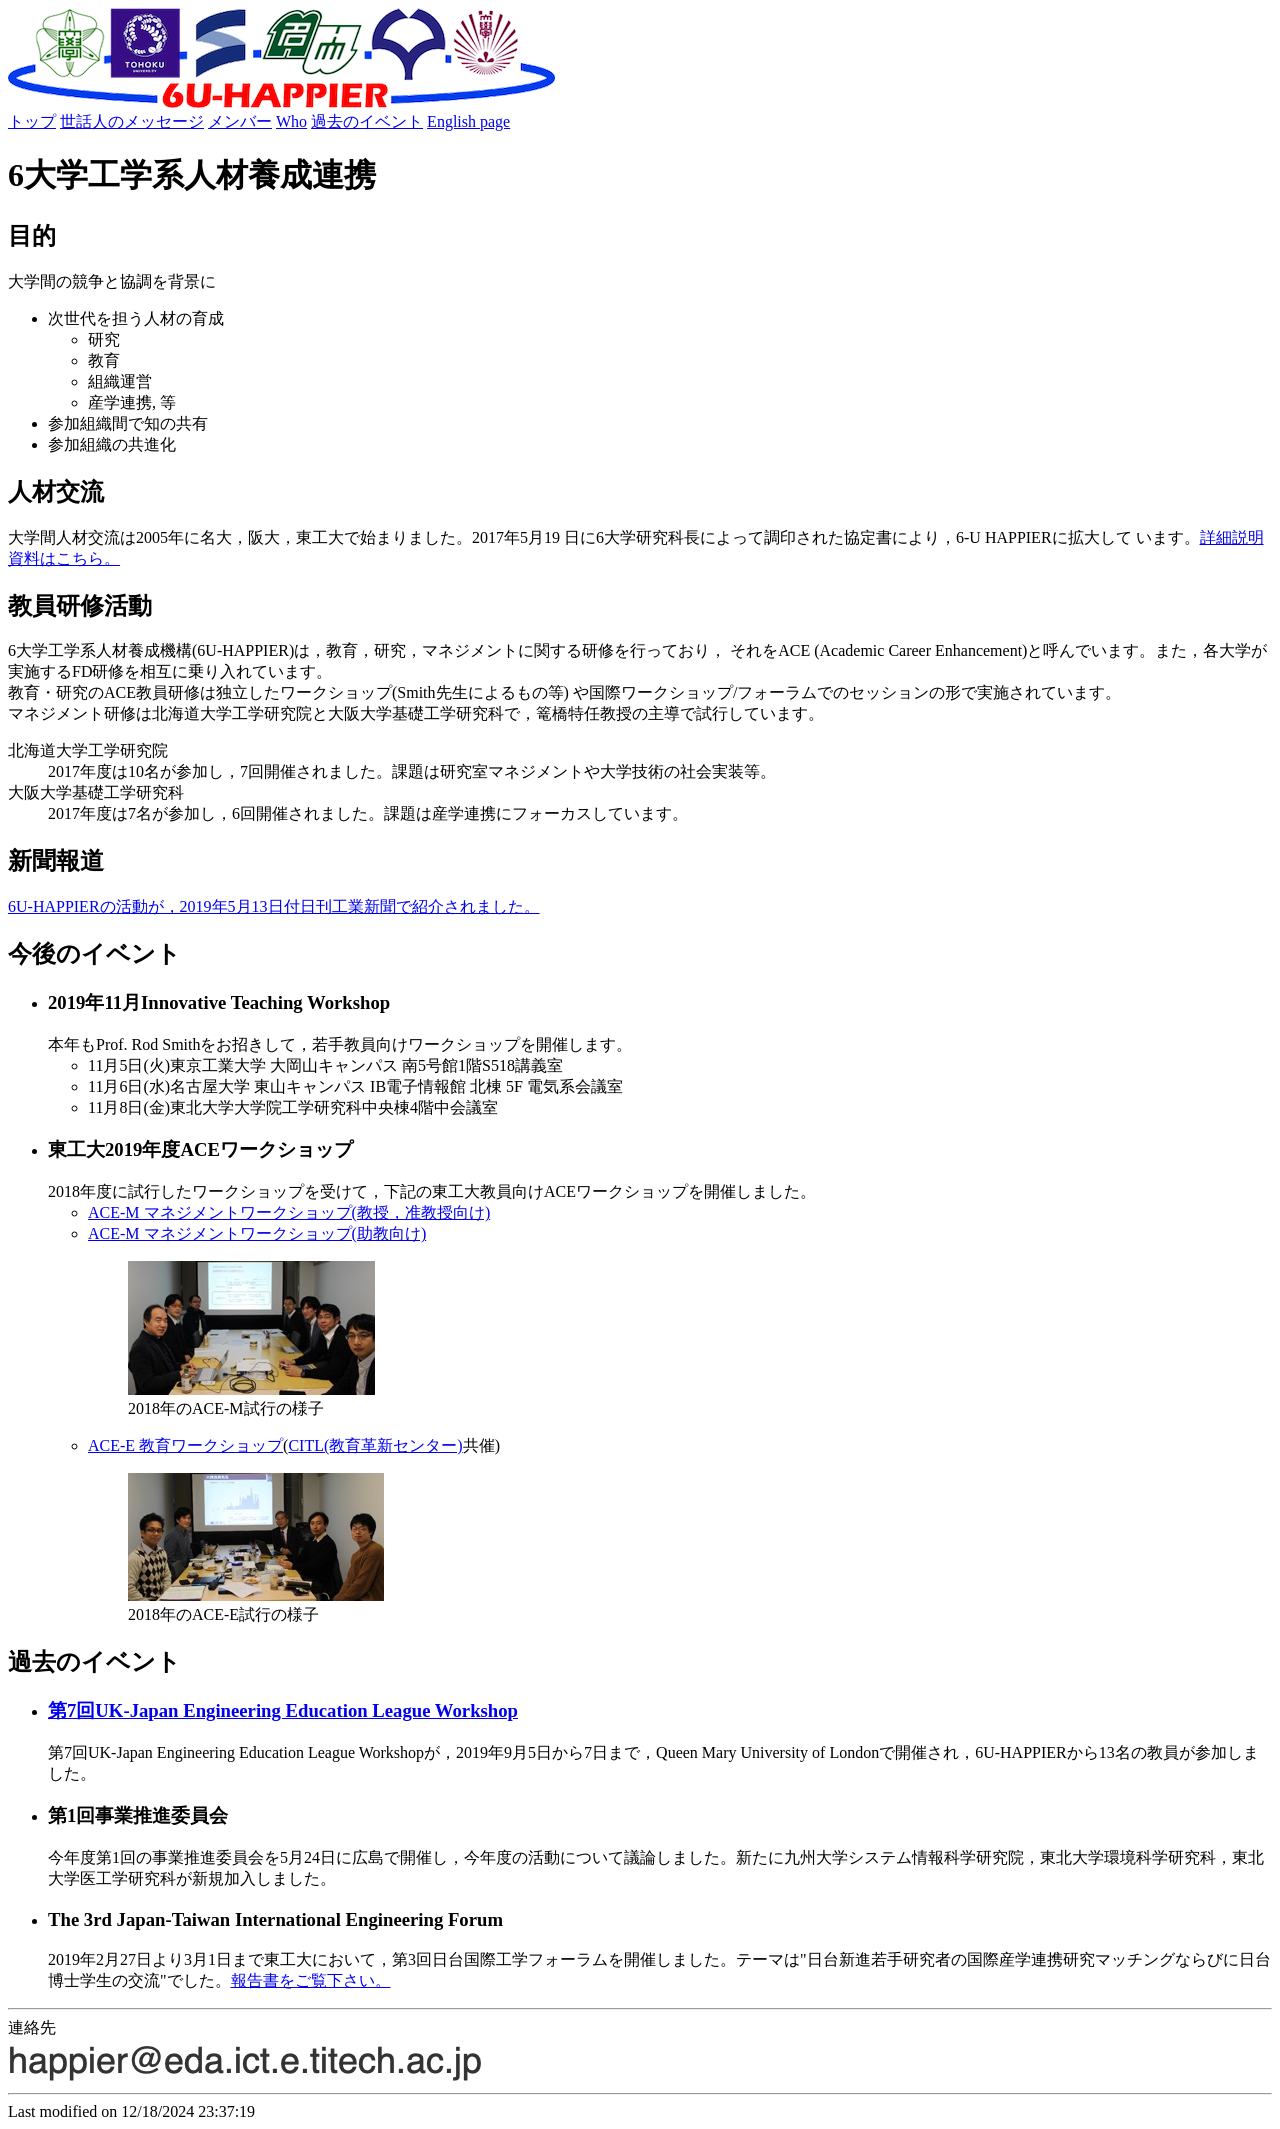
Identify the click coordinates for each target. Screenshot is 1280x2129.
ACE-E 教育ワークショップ (185, 1445)
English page (468, 121)
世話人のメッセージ (132, 121)
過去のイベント (367, 121)
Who (291, 121)
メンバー (240, 121)
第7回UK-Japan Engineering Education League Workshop (283, 1710)
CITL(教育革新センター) (375, 1445)
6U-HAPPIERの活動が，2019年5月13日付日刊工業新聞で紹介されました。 (274, 906)
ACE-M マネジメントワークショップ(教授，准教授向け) (289, 1212)
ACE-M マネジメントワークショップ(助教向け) (257, 1233)
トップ (32, 121)
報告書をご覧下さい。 (311, 1980)
